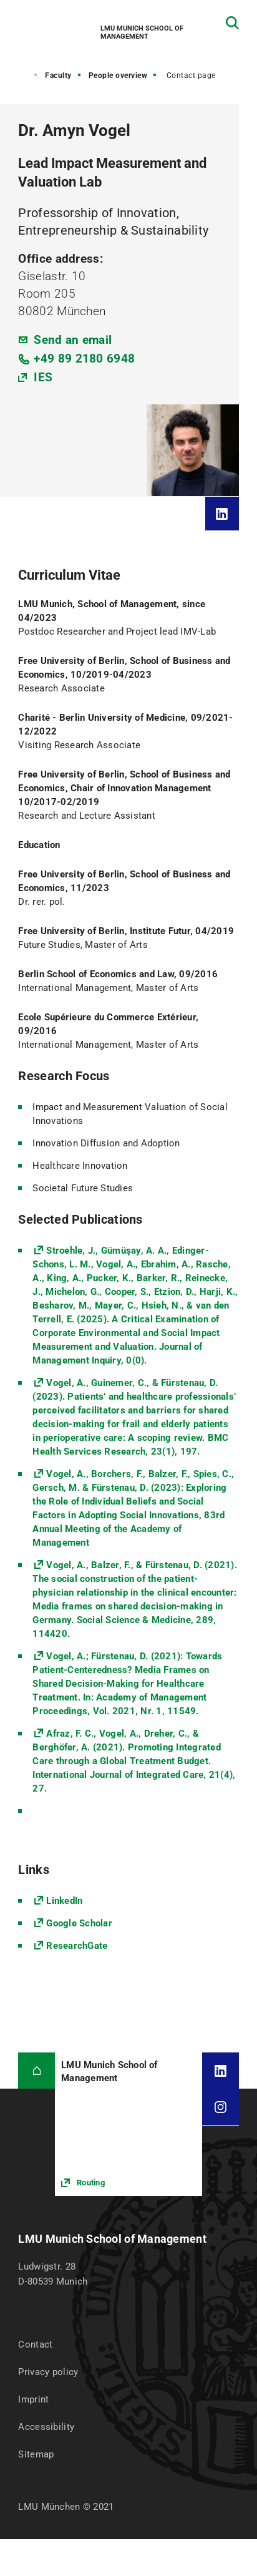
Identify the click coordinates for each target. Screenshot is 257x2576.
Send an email (73, 340)
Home (17, 75)
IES (43, 377)
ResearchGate (76, 1945)
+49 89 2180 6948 (84, 358)
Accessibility (46, 2426)
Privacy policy (48, 2372)
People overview (118, 75)
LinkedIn (64, 1900)
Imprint (33, 2399)
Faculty (58, 75)
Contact (35, 2344)
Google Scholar (79, 1923)
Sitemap (36, 2454)
